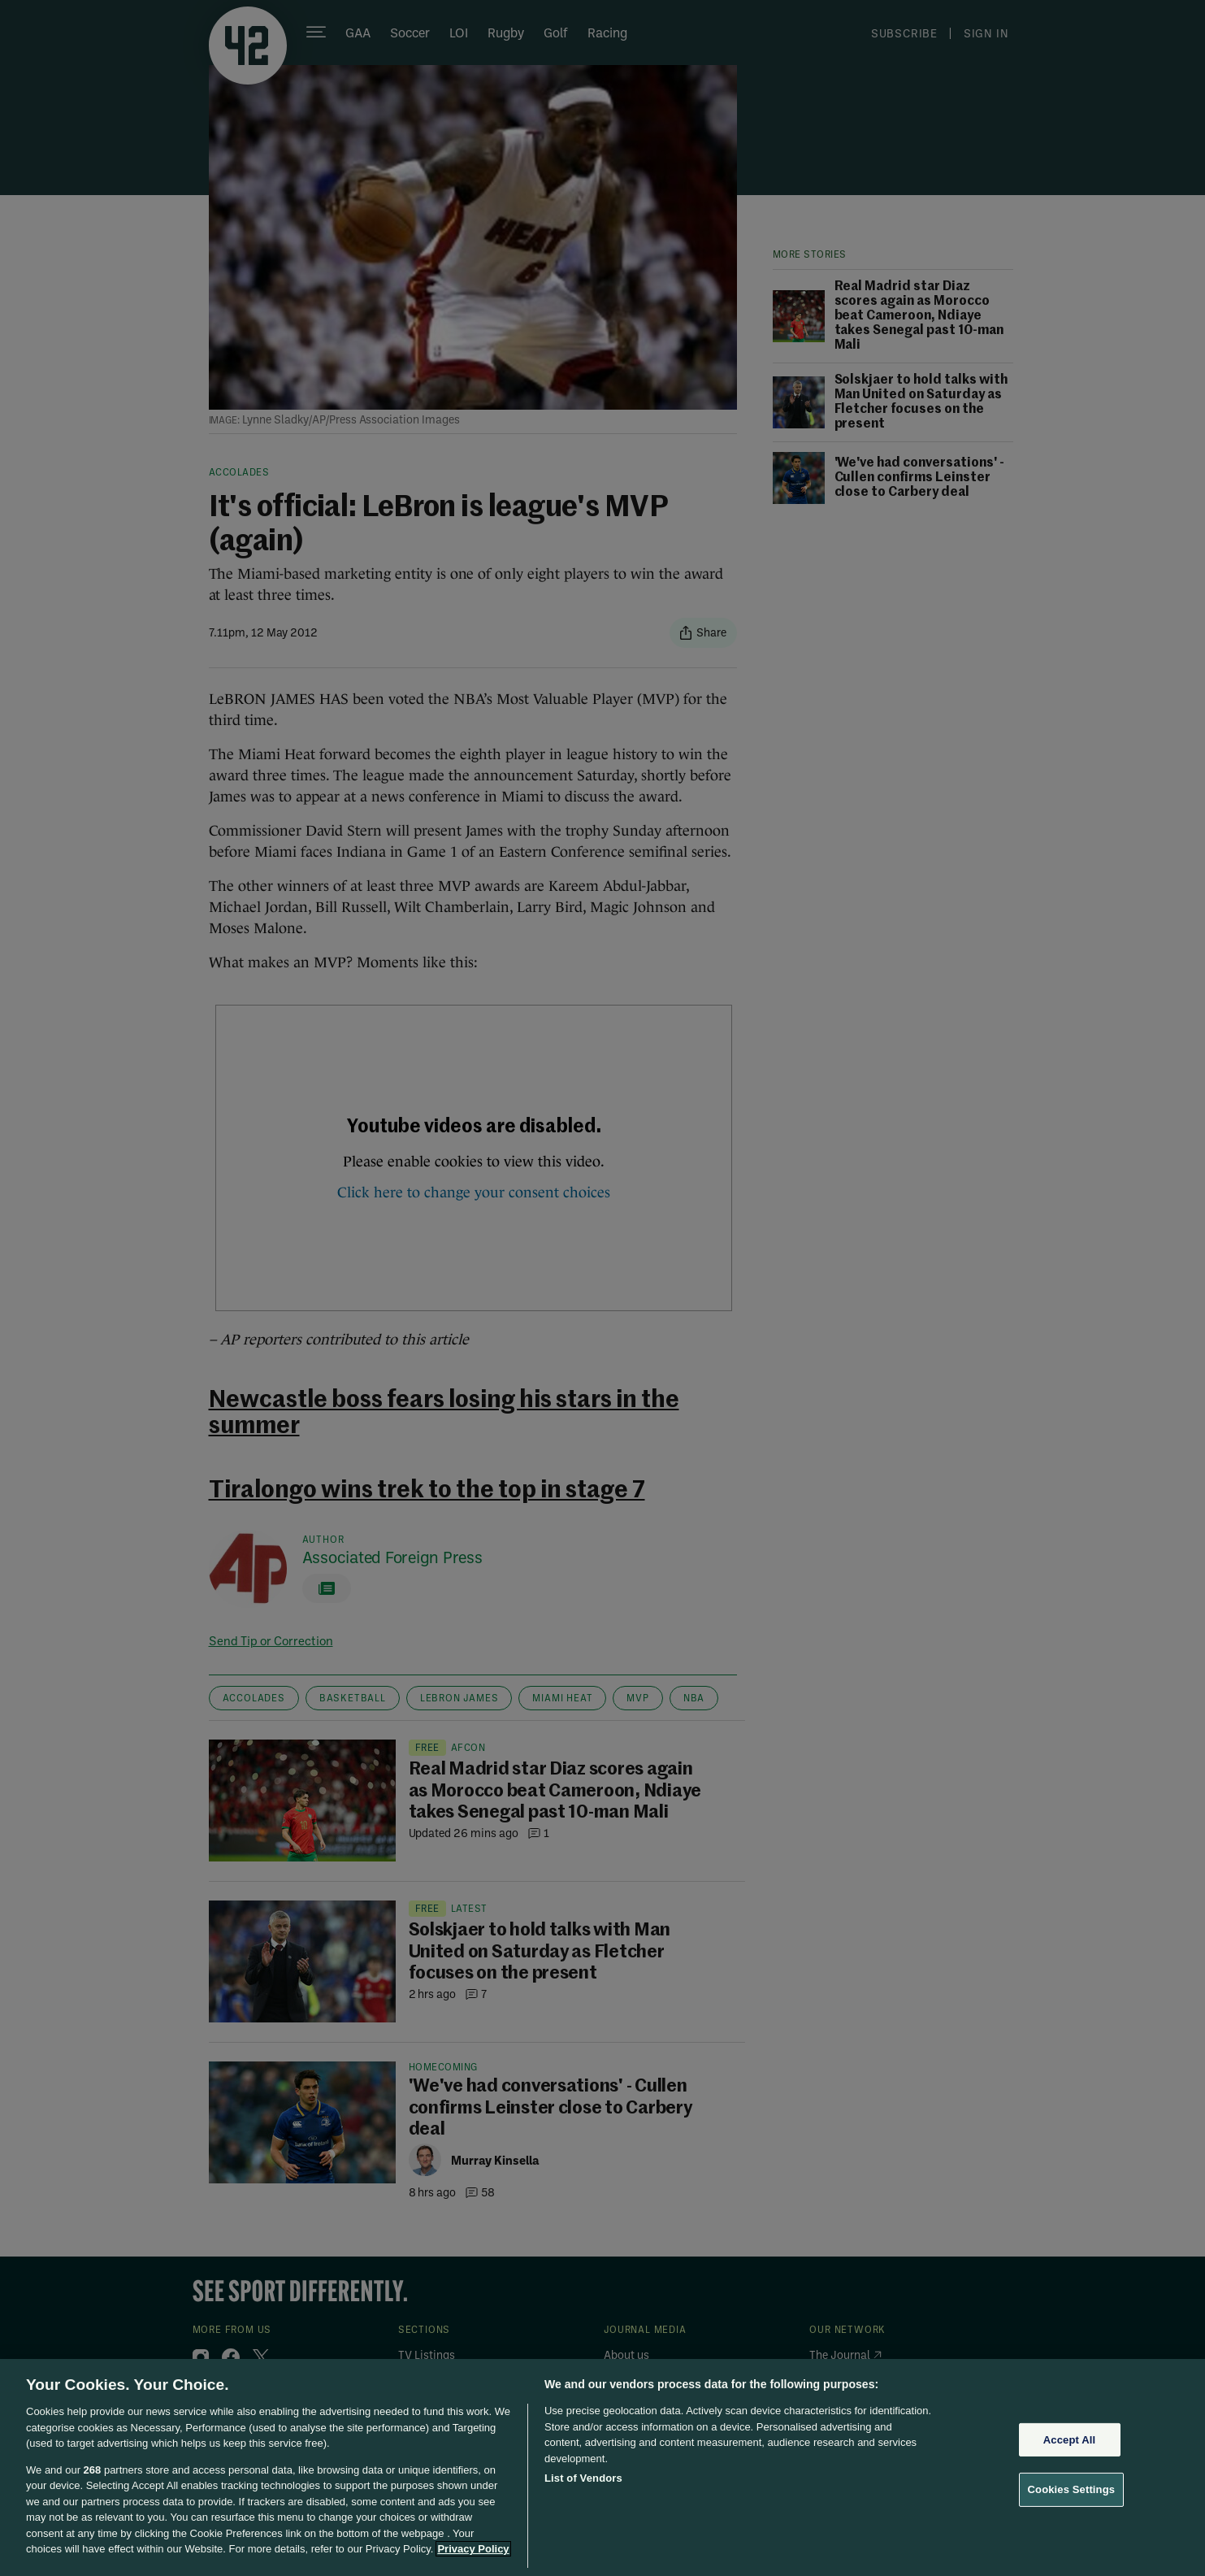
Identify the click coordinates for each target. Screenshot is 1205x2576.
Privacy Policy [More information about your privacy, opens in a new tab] (473, 2549)
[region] (602, 2467)
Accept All (1069, 2440)
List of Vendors (583, 2478)
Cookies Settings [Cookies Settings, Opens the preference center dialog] (1072, 2489)
